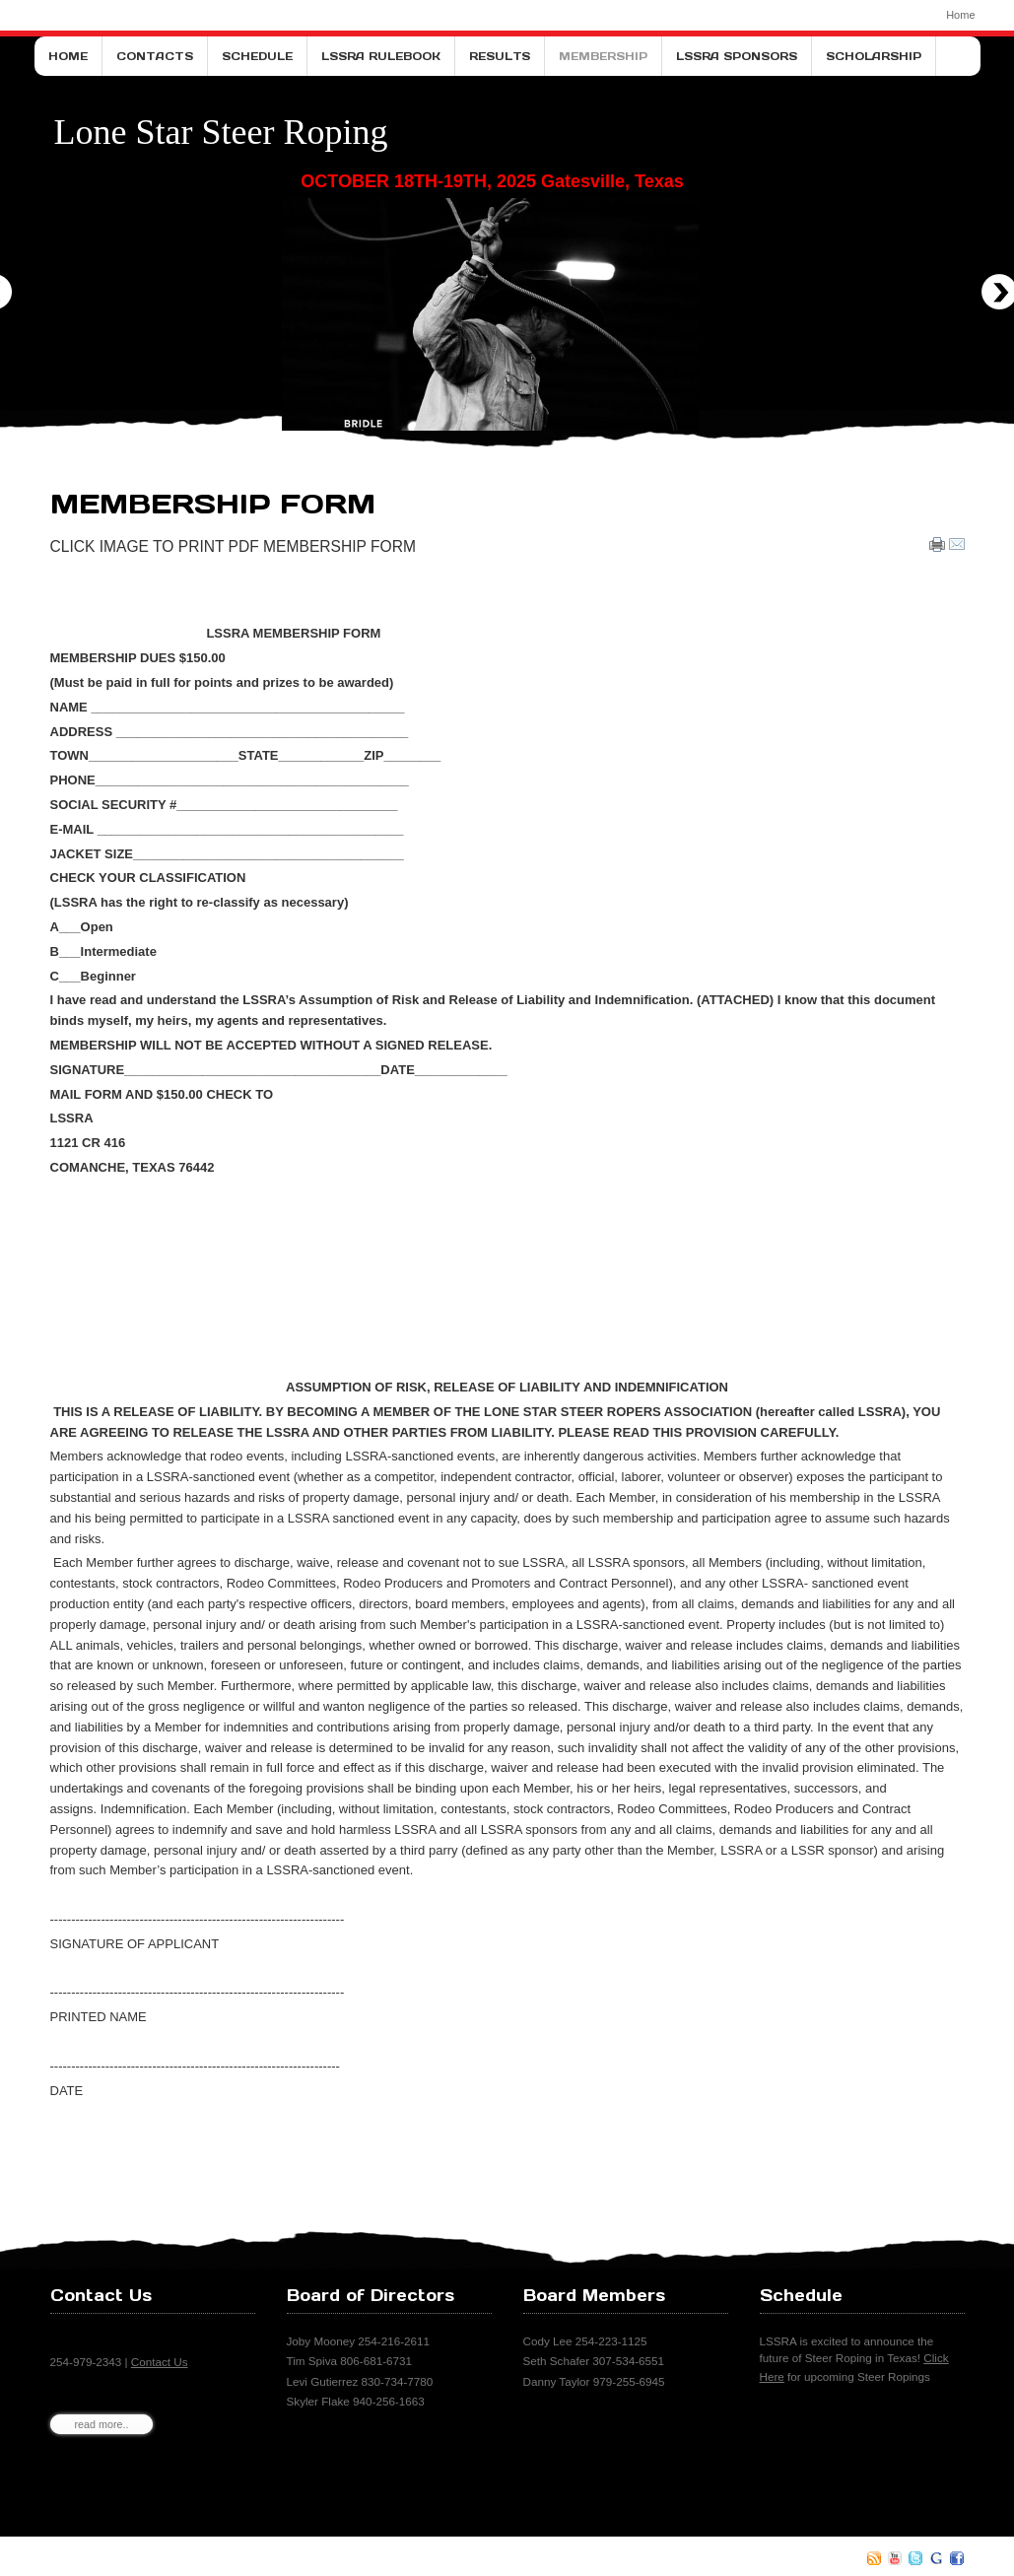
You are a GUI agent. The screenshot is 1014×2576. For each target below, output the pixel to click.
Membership (603, 56)
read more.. (102, 2424)
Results (499, 56)
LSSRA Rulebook (380, 56)
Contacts (154, 56)
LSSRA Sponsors (736, 56)
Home (960, 15)
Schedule (257, 56)
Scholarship (873, 56)
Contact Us (159, 2361)
